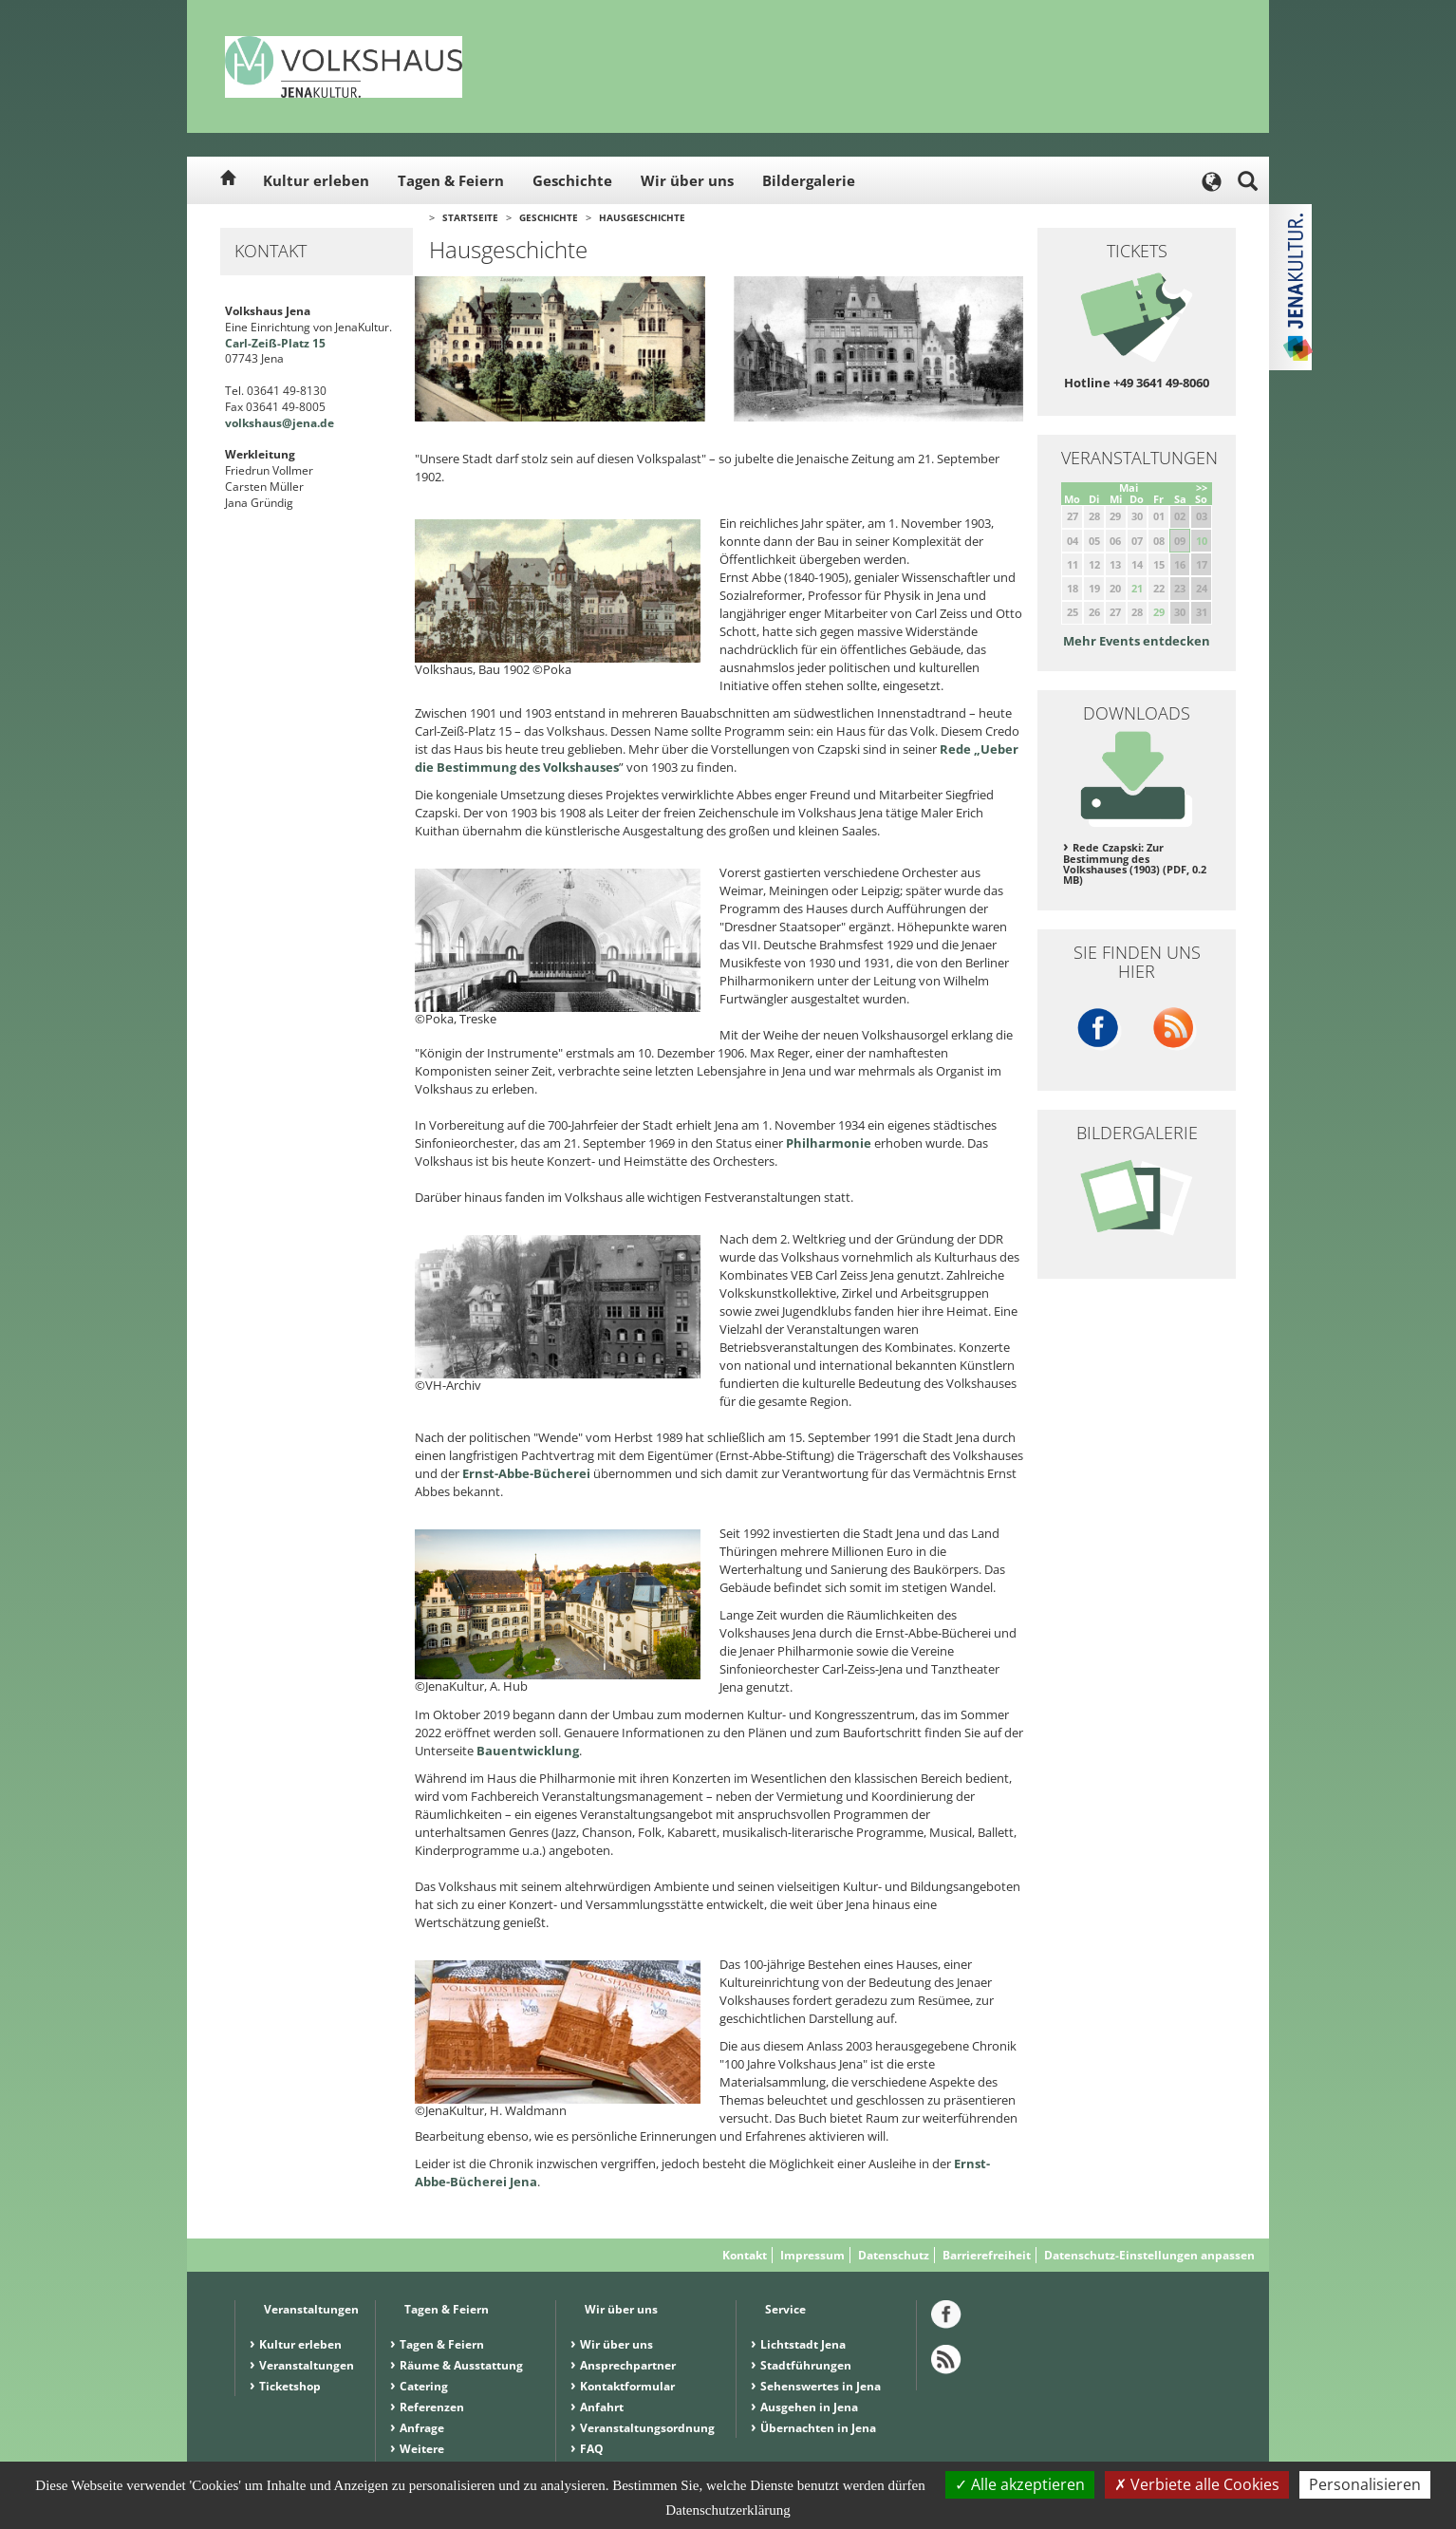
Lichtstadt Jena (803, 2344)
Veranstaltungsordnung (647, 2428)
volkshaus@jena (271, 423)
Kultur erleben (316, 180)
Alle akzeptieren (1020, 2484)
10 (1201, 541)
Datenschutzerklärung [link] (728, 2510)
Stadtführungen (805, 2365)
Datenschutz (893, 2255)
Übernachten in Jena (818, 2428)
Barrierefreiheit (987, 2255)
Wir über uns (687, 180)
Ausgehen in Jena (809, 2407)
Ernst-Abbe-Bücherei (526, 1473)
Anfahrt (602, 2407)
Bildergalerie (808, 180)
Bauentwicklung (527, 1750)
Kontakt (744, 2255)
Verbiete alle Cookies (1196, 2484)
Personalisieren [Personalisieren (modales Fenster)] (1365, 2484)
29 (1159, 612)
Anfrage (422, 2428)
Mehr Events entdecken (1136, 640)
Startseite (470, 217)
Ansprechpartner (628, 2365)
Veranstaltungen (306, 2365)
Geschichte (572, 180)
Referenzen (432, 2407)
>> (1201, 487)
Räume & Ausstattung (461, 2365)
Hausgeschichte (642, 217)
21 (1137, 588)
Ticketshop (290, 2386)
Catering (424, 2386)
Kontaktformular (627, 2386)
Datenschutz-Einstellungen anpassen (1149, 2255)
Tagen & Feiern (451, 180)
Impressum (812, 2255)
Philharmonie (830, 1143)
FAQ (592, 2449)
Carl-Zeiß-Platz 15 (275, 343)
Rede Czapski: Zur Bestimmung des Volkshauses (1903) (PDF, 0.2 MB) (1134, 864)
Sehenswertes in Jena (820, 2386)
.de (325, 423)
